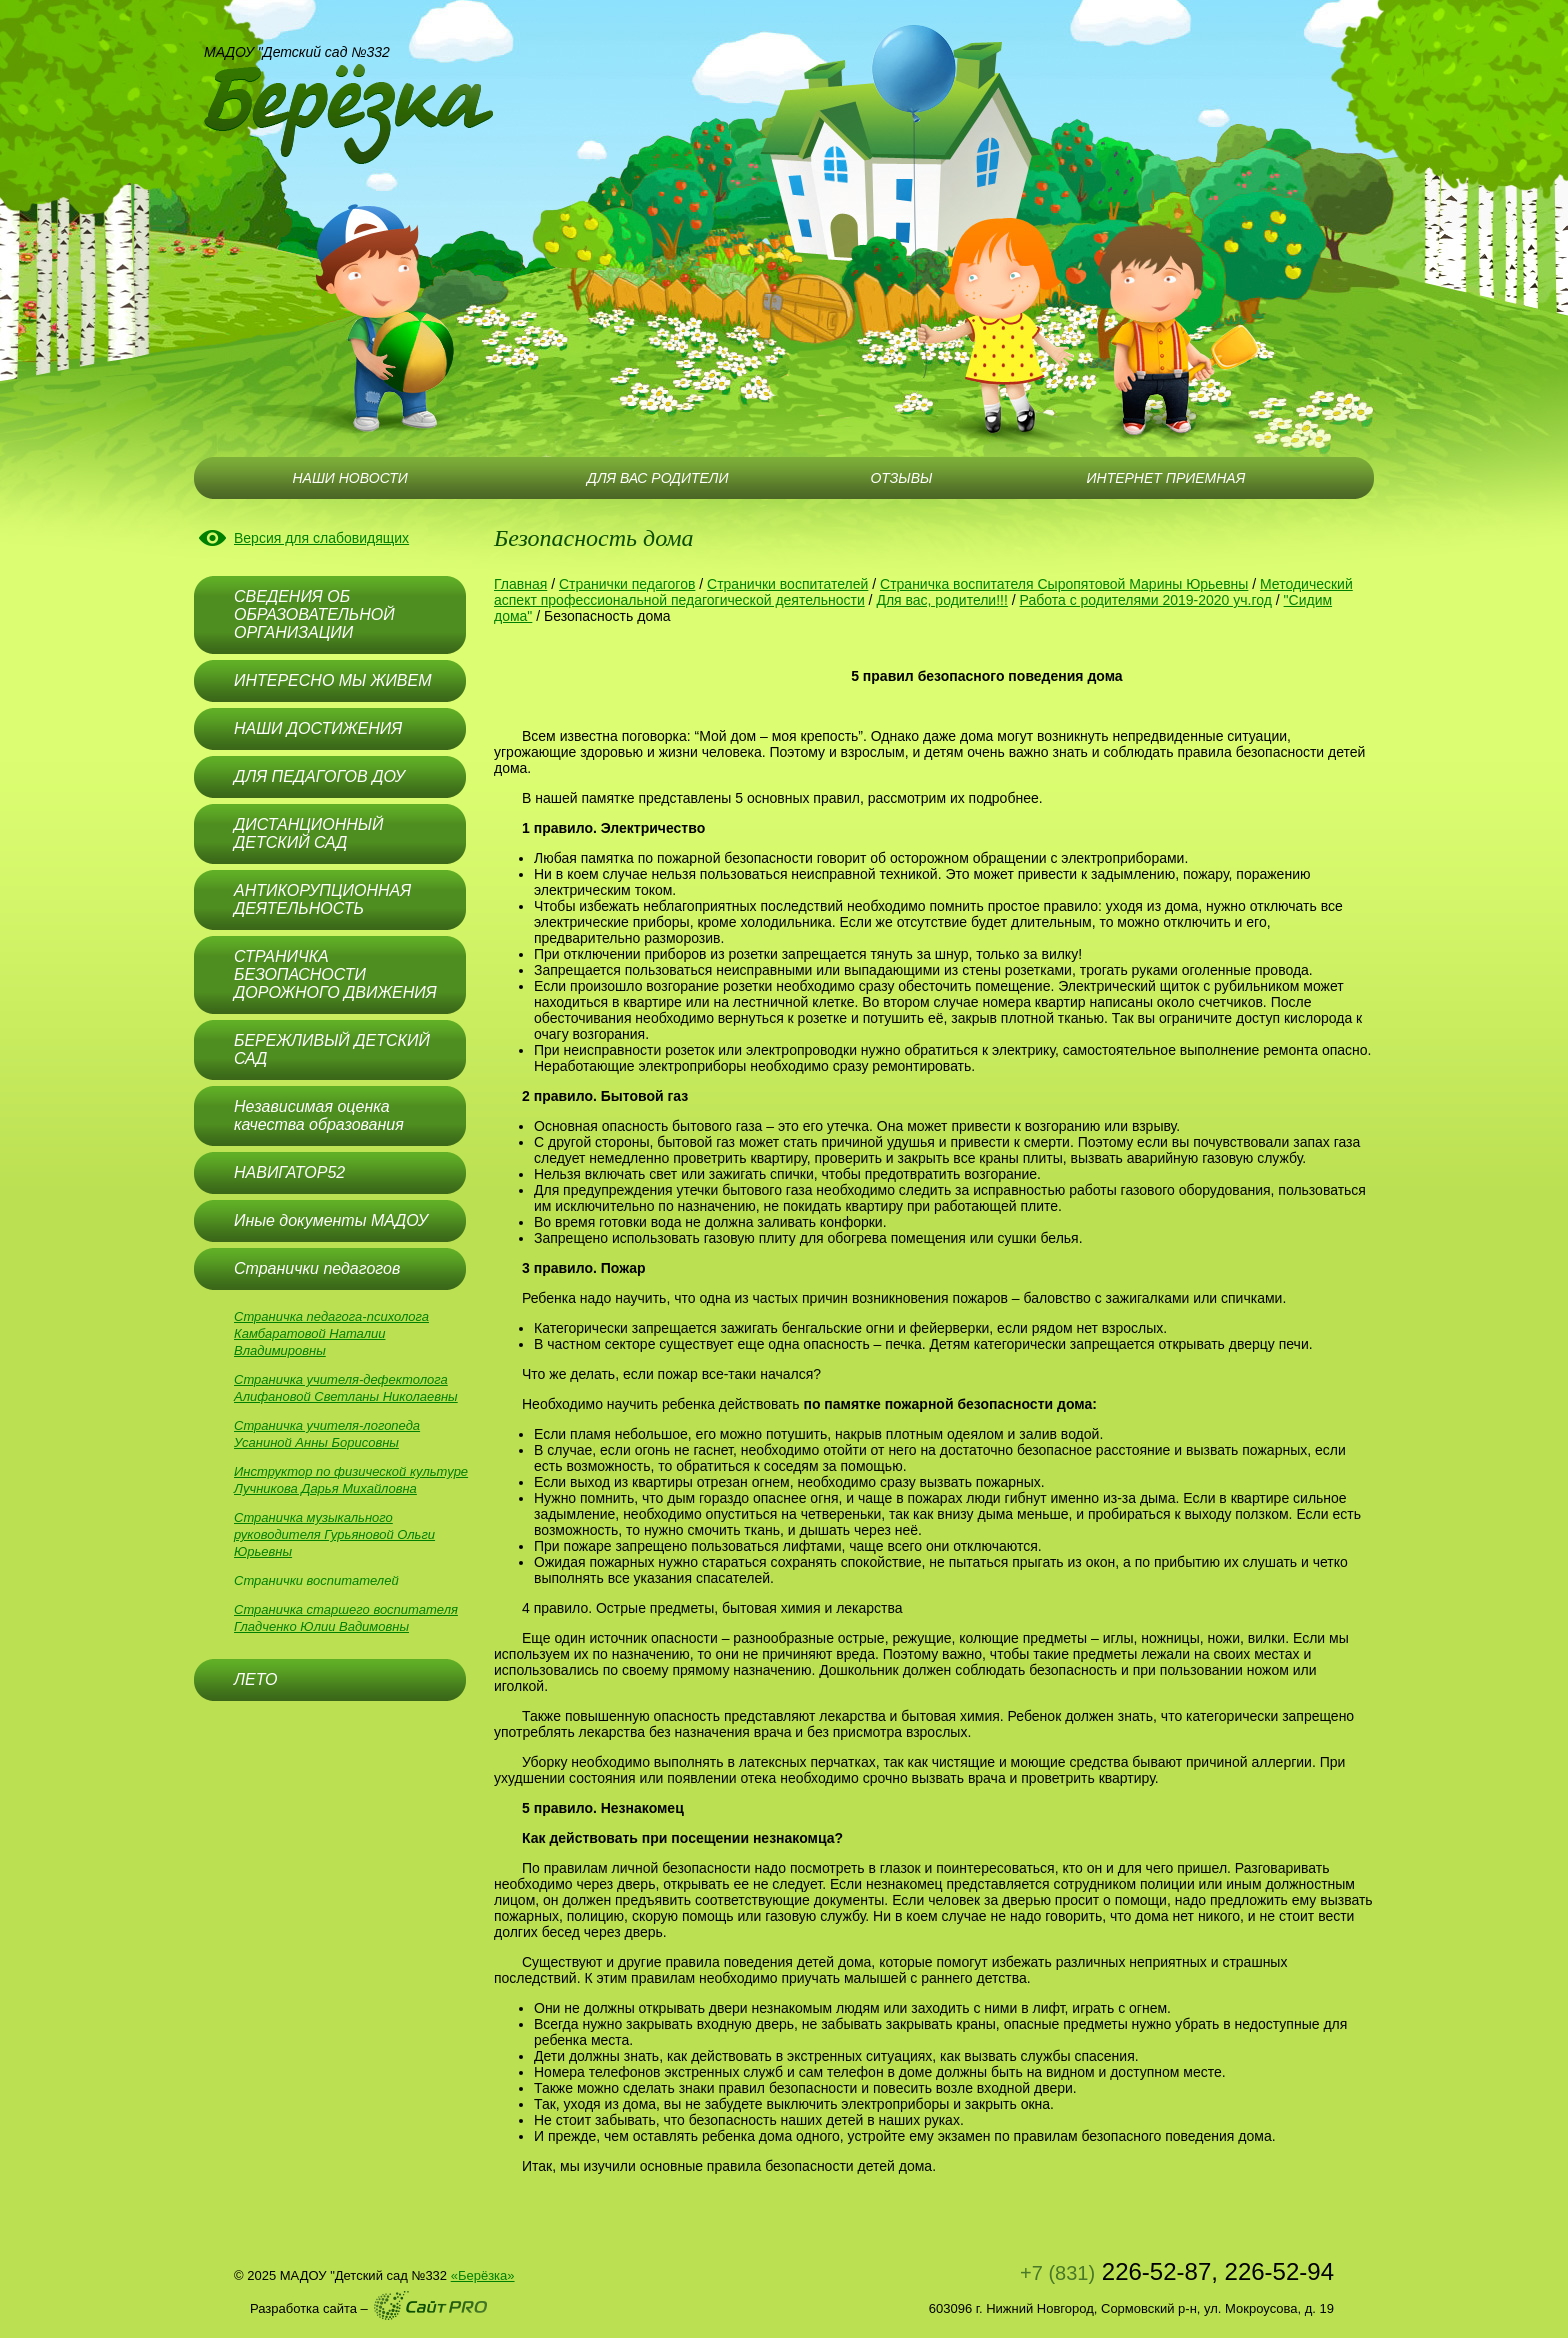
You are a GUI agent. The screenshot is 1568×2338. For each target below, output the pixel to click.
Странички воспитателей (316, 1580)
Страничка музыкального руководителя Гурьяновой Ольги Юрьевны (334, 1534)
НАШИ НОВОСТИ (349, 478)
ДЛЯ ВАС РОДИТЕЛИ (657, 478)
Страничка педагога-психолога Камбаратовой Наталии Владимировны (331, 1333)
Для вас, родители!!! (941, 600)
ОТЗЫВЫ (901, 478)
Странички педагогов (627, 584)
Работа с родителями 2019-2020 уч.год (1146, 600)
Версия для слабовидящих (321, 538)
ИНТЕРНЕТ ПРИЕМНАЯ (1166, 478)
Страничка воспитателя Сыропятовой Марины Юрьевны (1064, 584)
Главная (520, 584)
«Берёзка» (483, 2275)
